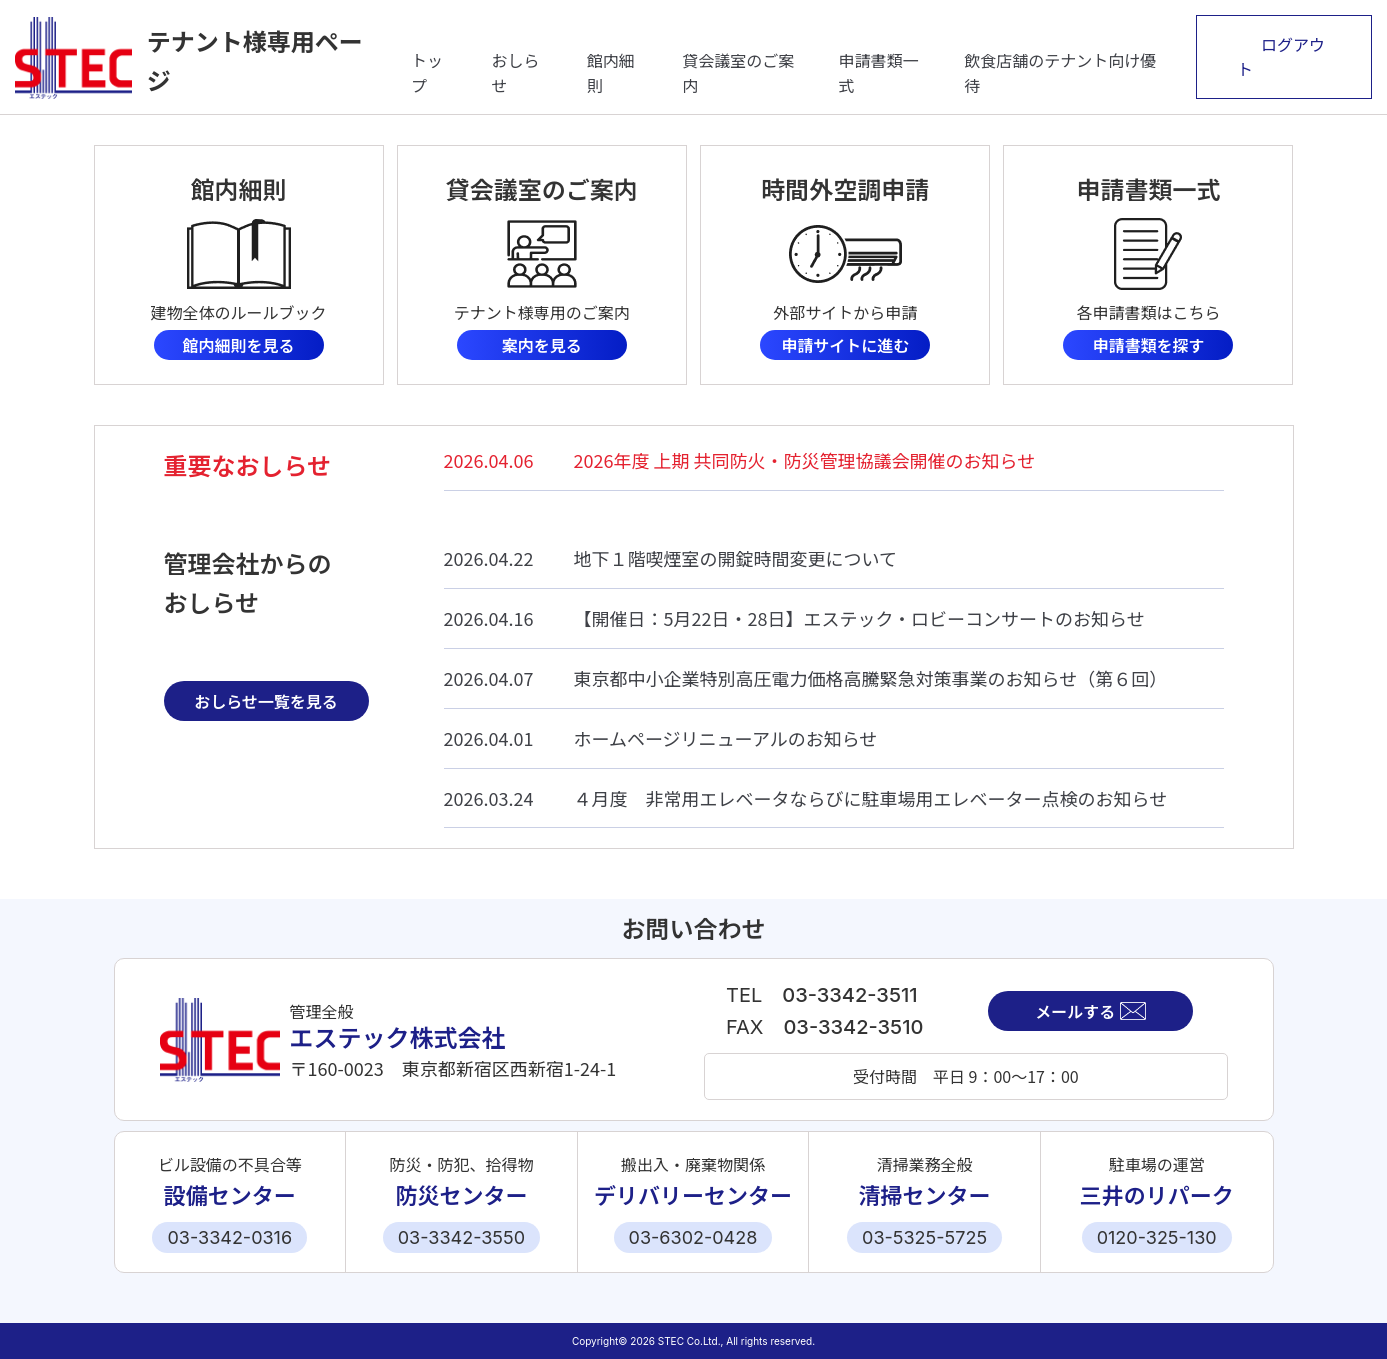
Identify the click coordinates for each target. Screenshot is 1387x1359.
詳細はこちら (239, 265)
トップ (427, 73)
